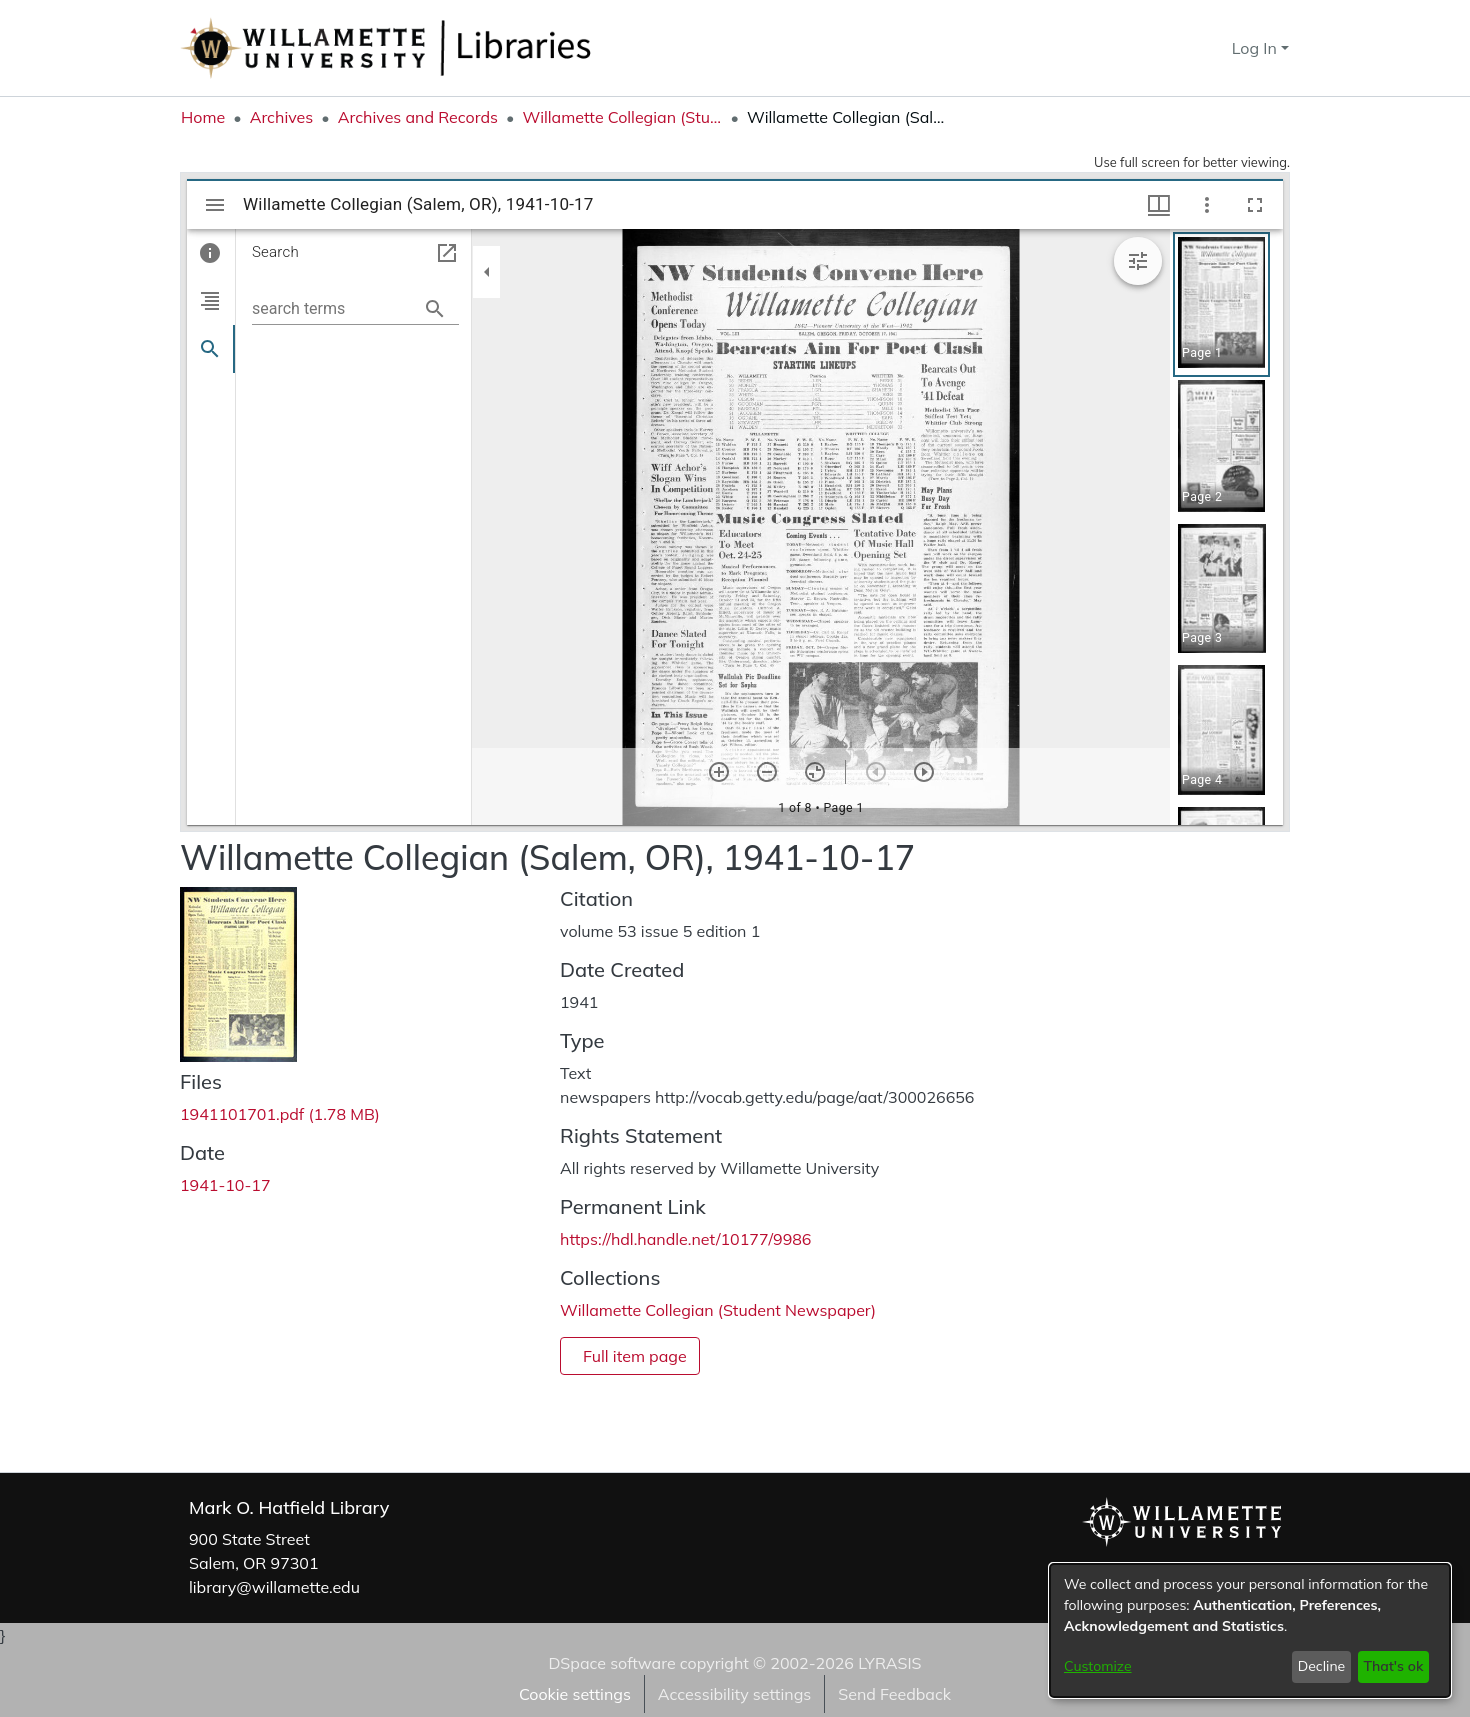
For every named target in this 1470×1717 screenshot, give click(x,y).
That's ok (1393, 1666)
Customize (1098, 1666)
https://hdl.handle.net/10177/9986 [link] (685, 1239)
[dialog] (1250, 1630)
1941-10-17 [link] (225, 1185)
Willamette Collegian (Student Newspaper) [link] (622, 117)
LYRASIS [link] (889, 1663)
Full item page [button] (635, 1356)
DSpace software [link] (611, 1663)
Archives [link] (282, 117)
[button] (1180, 48)
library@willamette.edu (274, 1587)
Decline (1322, 1666)
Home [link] (203, 117)
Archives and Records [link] (418, 117)
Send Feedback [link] (894, 1694)
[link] (280, 1114)
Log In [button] (1256, 48)
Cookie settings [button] (575, 1694)
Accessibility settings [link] (734, 1694)
